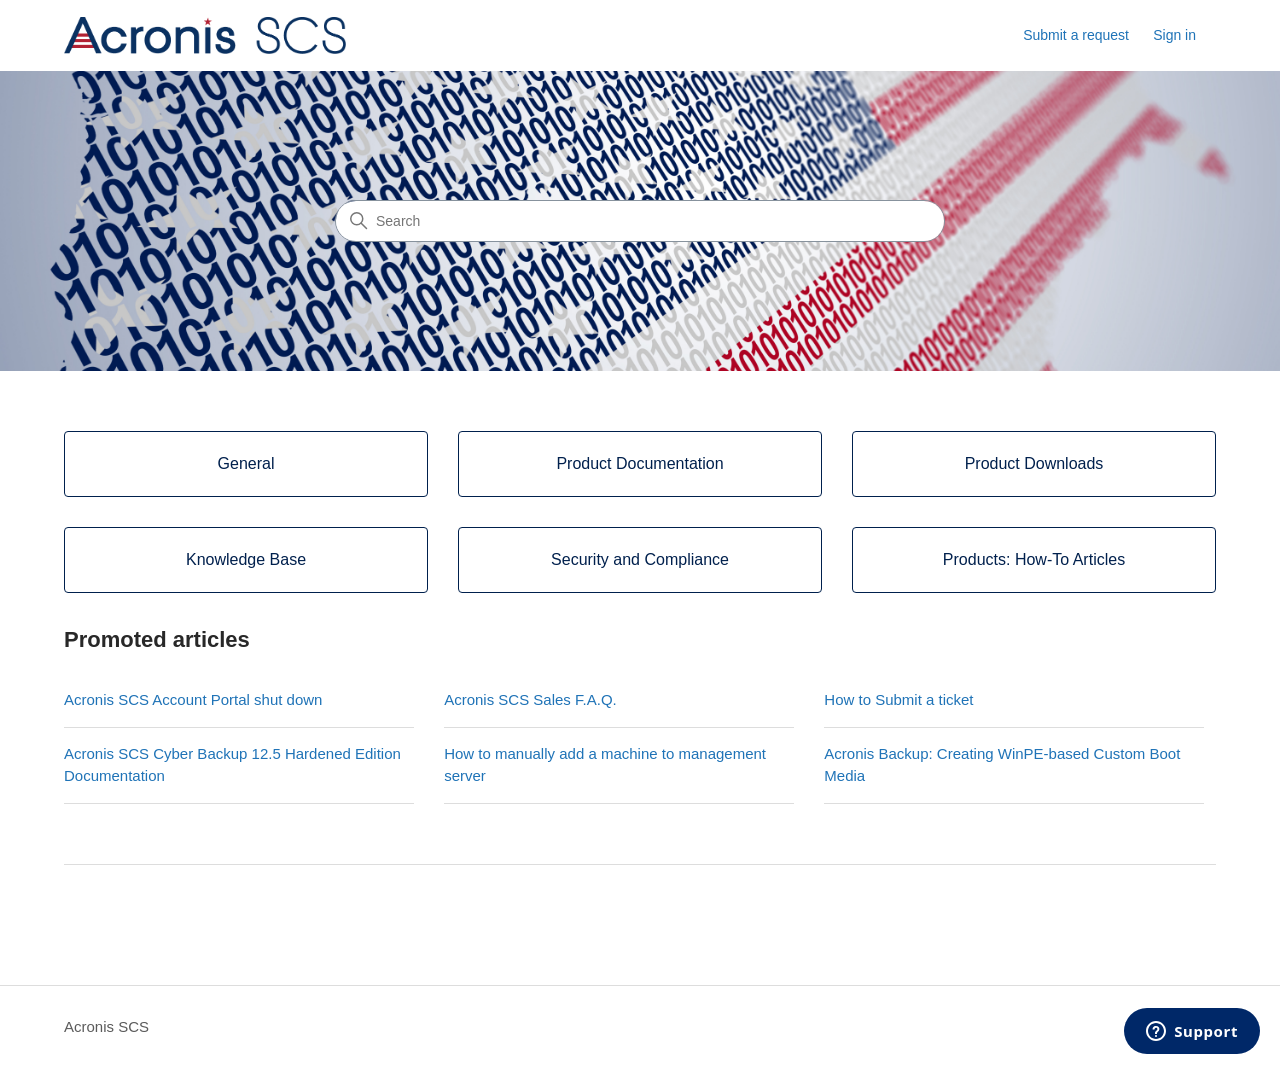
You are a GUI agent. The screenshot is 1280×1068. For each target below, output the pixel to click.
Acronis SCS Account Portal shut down (193, 699)
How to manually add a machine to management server (605, 765)
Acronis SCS (106, 1026)
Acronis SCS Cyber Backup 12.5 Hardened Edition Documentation (232, 765)
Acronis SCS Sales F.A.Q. (530, 699)
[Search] (640, 221)
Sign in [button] (1174, 35)
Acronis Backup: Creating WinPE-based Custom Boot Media (1002, 765)
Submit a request (1076, 35)
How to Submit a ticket (898, 699)
